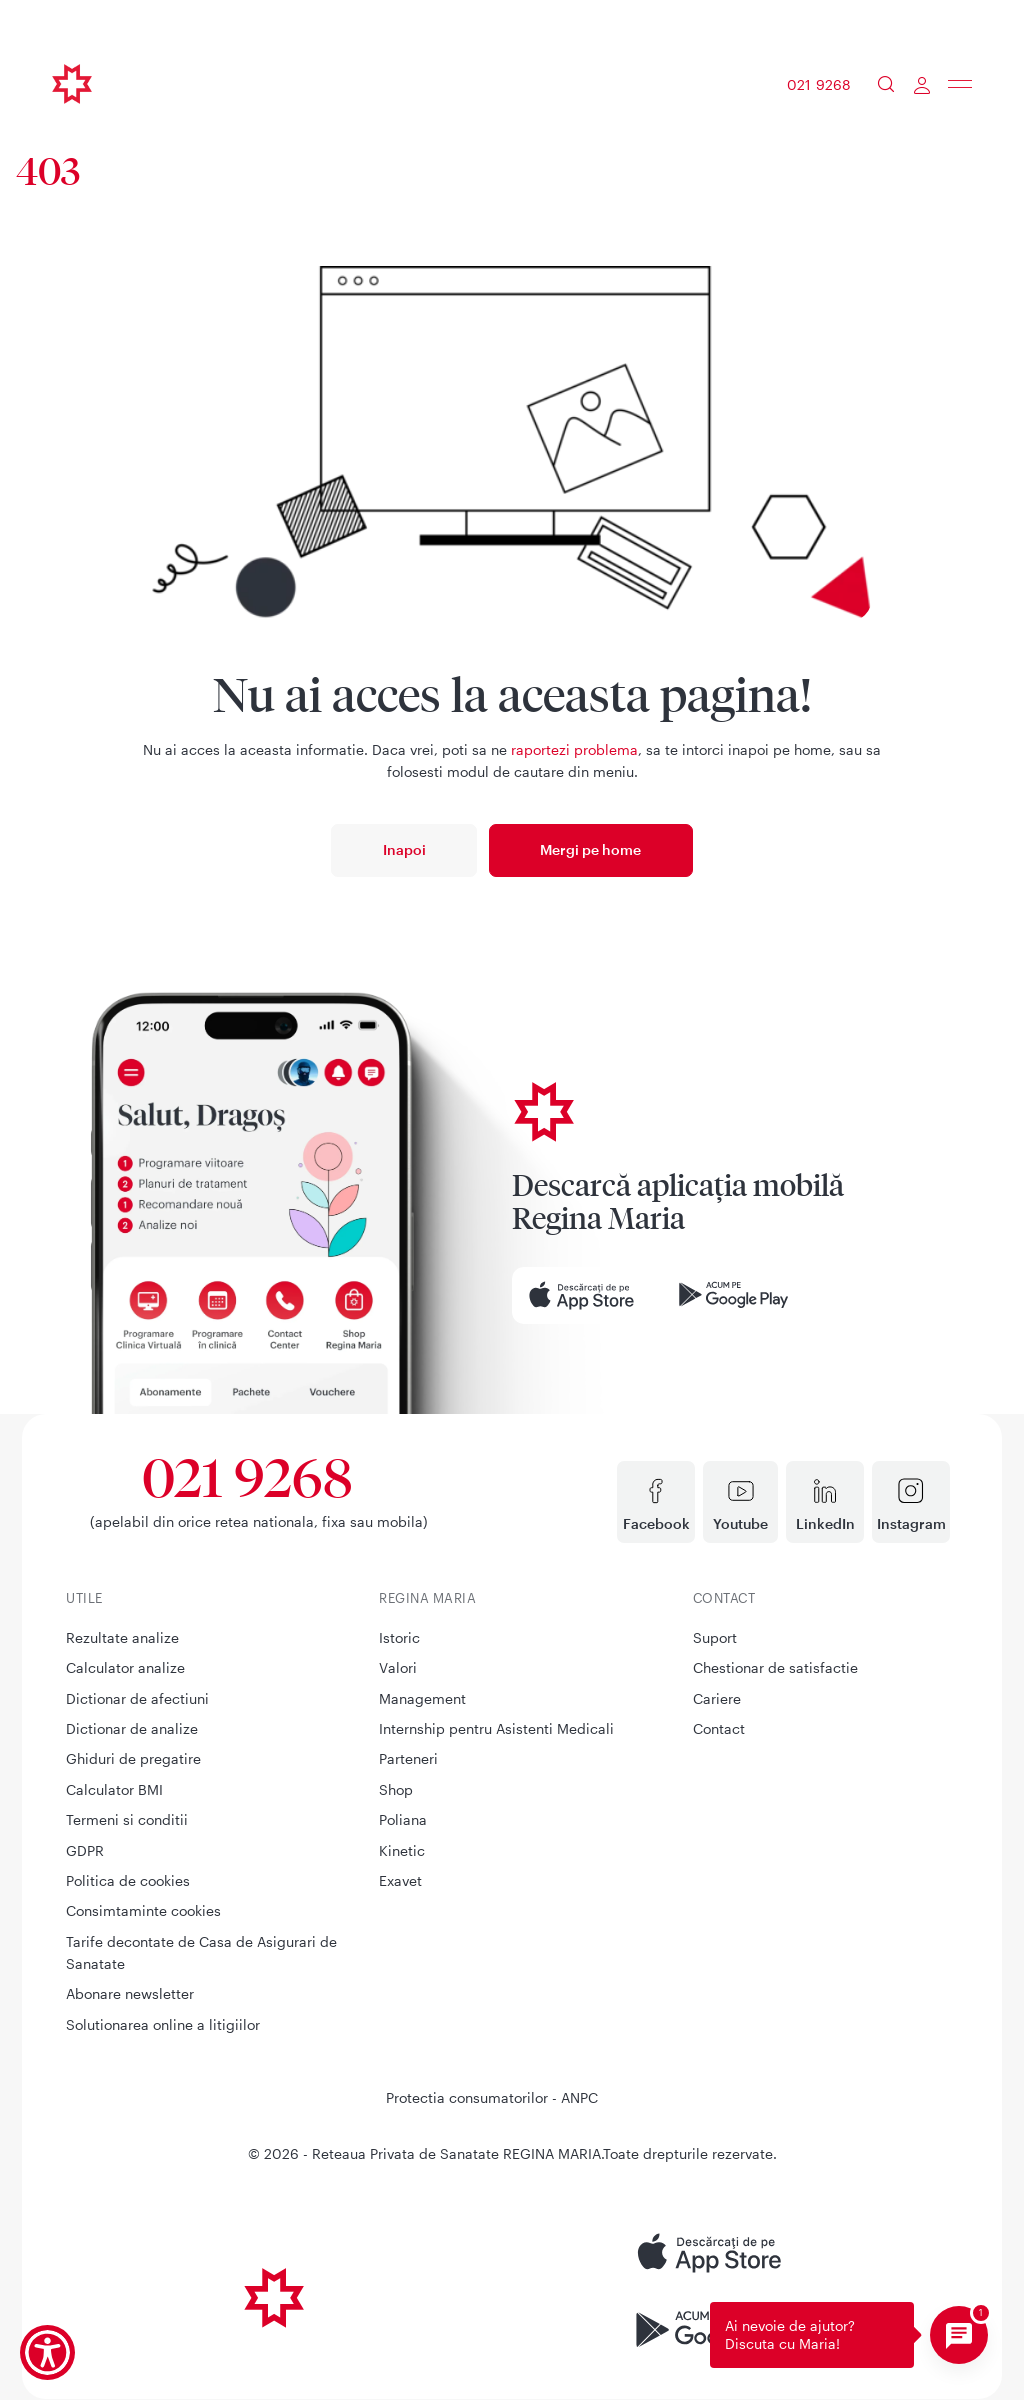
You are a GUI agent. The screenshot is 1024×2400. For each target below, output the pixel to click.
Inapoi (404, 849)
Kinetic (402, 1850)
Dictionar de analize (132, 1728)
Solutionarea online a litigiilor (163, 2024)
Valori (398, 1667)
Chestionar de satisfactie (775, 1667)
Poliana (403, 1819)
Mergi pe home (590, 849)
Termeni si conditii (127, 1819)
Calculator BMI (114, 1789)
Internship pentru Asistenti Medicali (496, 1728)
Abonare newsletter (130, 1993)
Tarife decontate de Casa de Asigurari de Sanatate (201, 1952)
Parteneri (408, 1758)
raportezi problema (574, 749)
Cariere (717, 1698)
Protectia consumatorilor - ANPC (492, 2097)
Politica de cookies (128, 1880)
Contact (719, 1728)
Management (422, 1698)
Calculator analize (125, 1667)
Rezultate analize (122, 1637)
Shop (396, 1789)
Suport (715, 1637)
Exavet (400, 1880)
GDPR (85, 1850)
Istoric (399, 1637)
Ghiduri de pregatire (133, 1758)
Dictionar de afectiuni (137, 1698)
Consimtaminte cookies (143, 1910)
